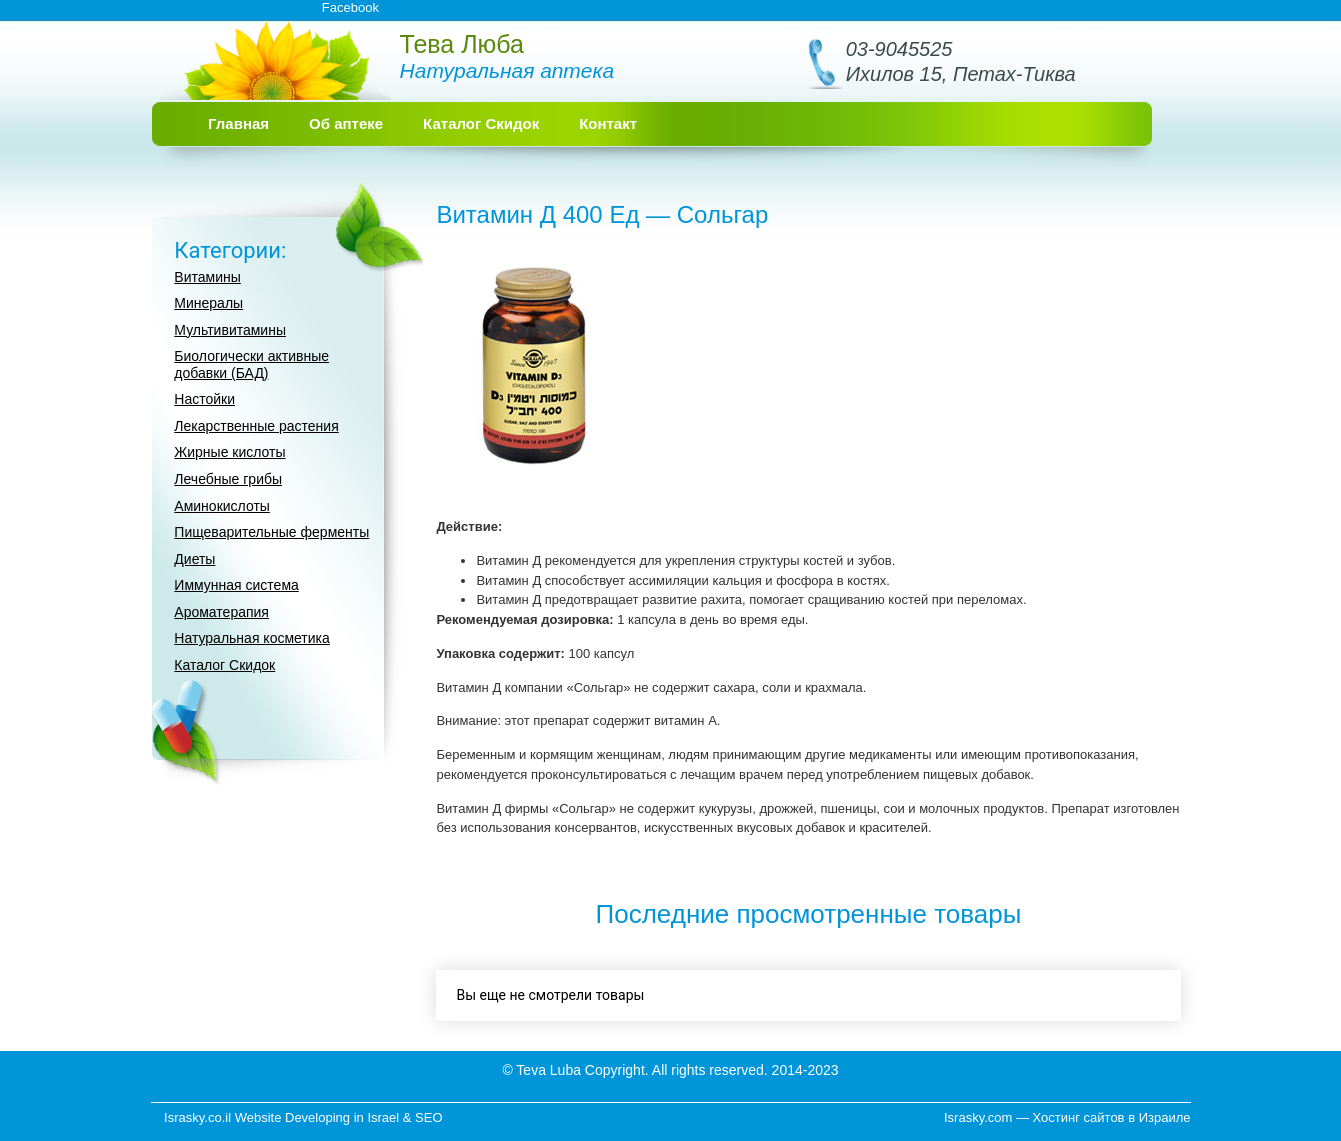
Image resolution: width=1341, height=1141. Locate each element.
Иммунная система (236, 585)
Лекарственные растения (256, 426)
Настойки (204, 399)
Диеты (194, 559)
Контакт (608, 123)
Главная (238, 123)
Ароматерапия (221, 612)
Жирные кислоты (229, 452)
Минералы (208, 303)
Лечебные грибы (228, 479)
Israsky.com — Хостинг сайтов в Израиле (1067, 1117)
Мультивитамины (230, 330)
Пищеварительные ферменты (271, 532)
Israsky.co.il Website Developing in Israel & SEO (303, 1117)
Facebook (350, 7)
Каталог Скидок (481, 123)
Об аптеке (346, 123)
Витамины (207, 277)
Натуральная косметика (252, 638)
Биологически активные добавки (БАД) (251, 364)
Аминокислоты (222, 506)
